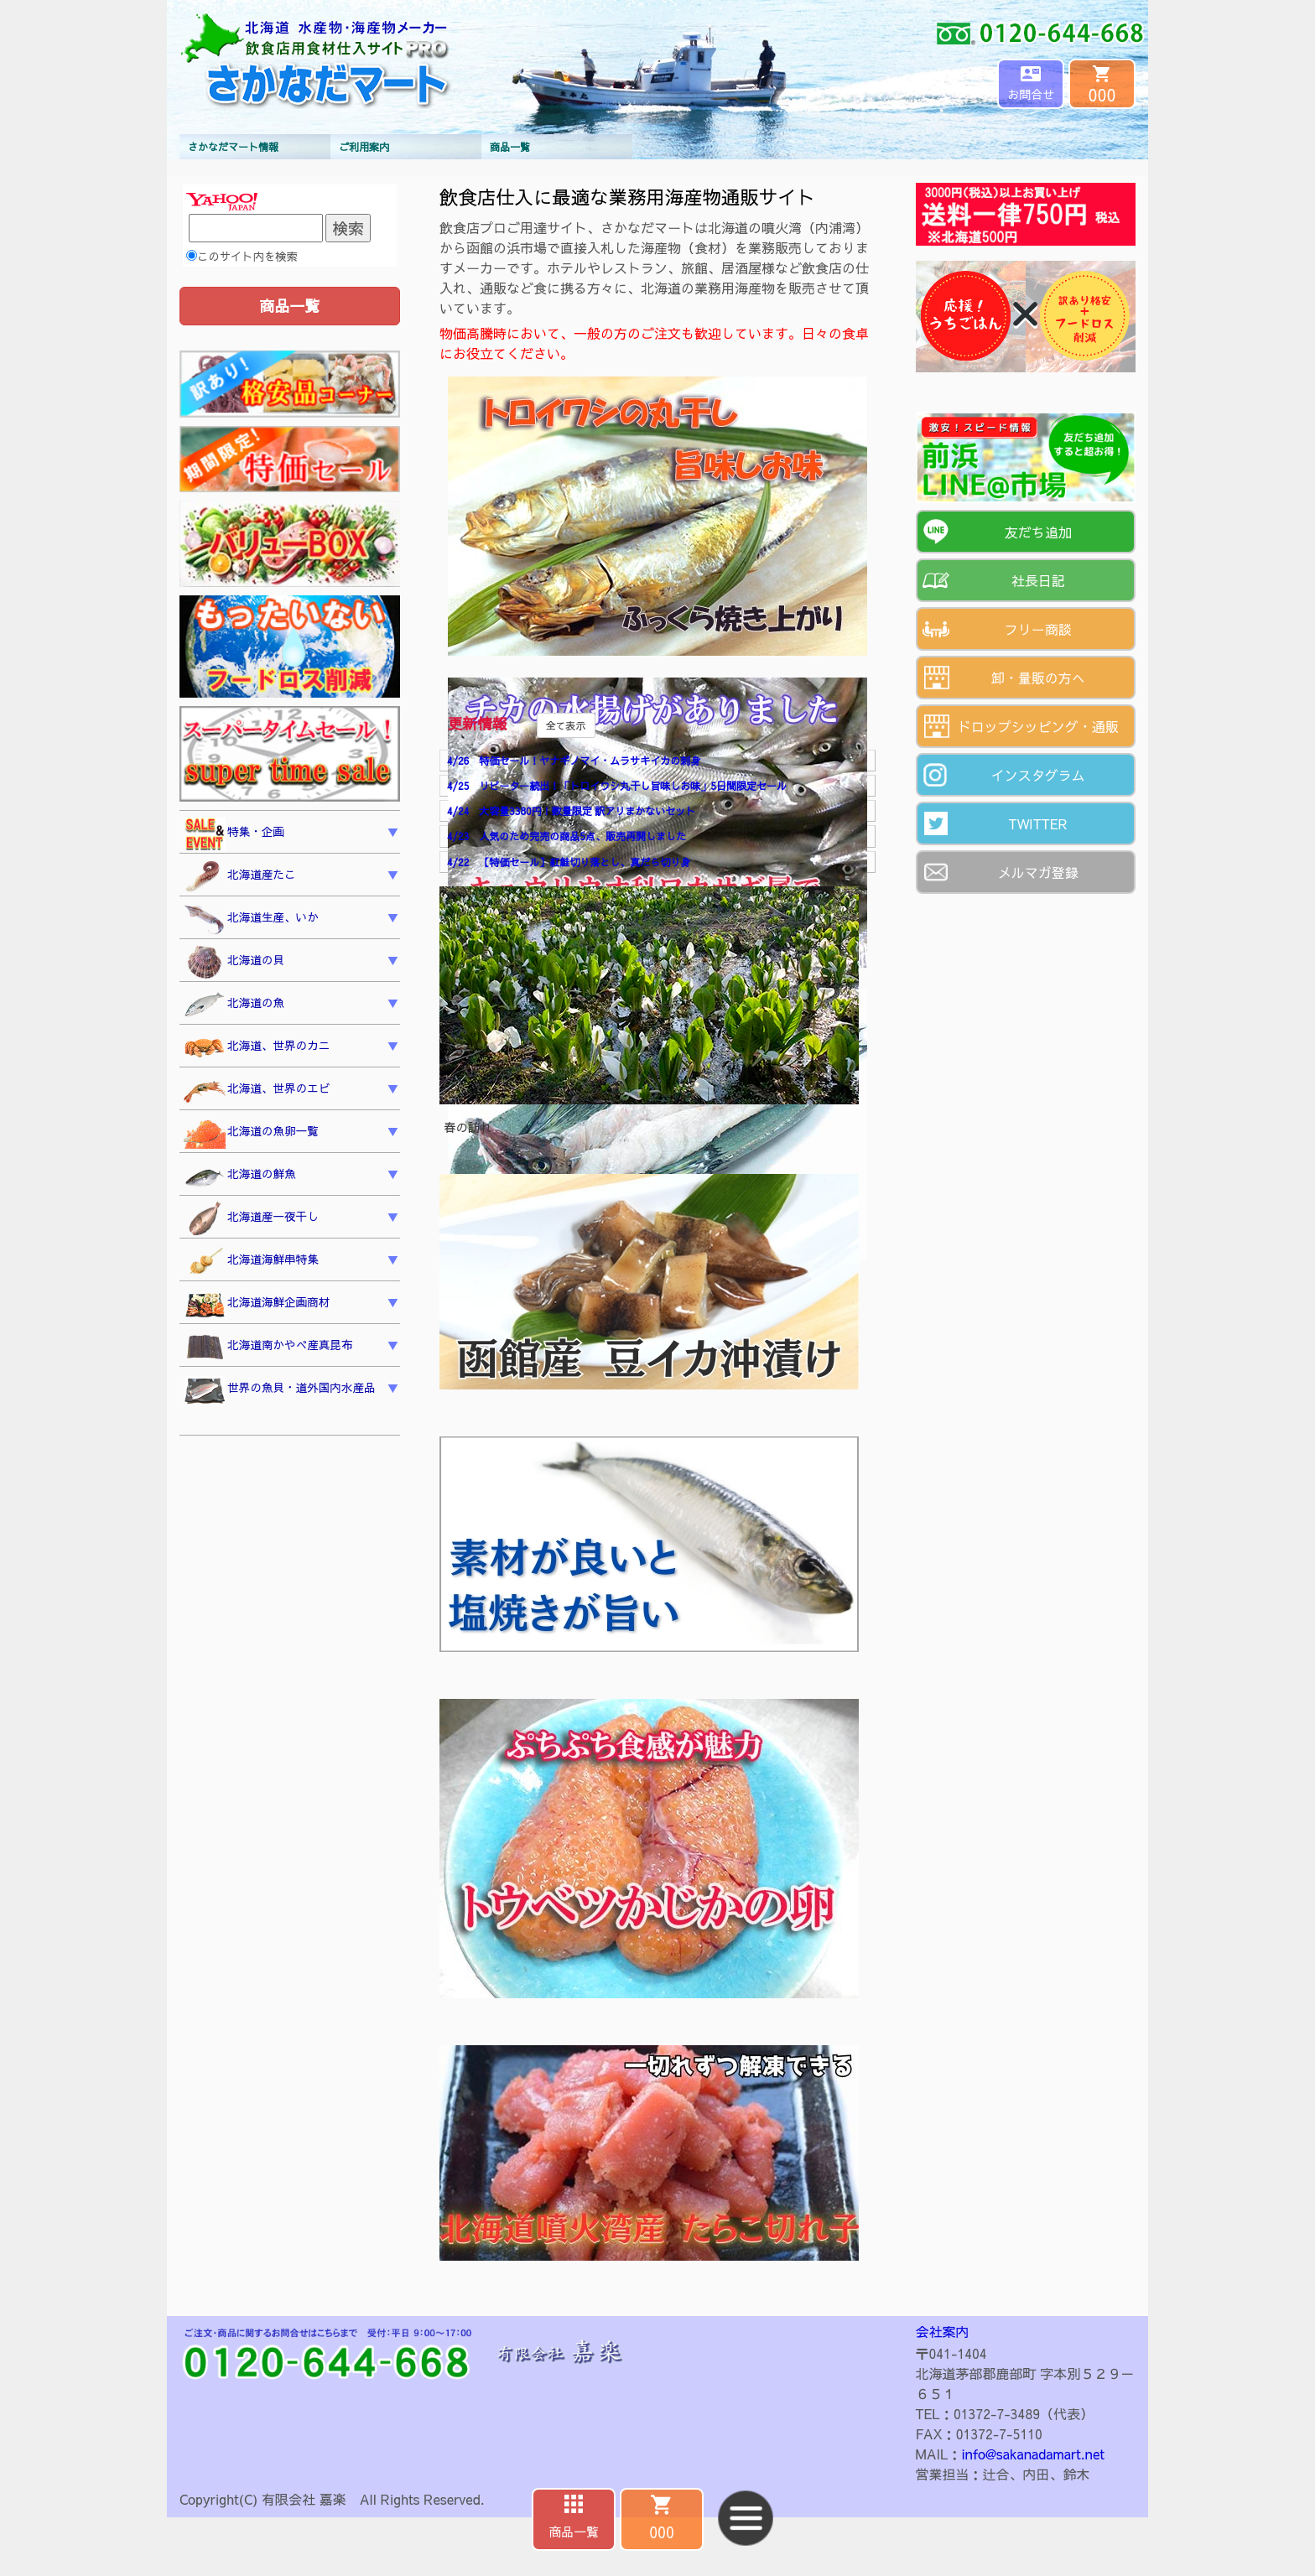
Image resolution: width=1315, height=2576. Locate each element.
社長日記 (1038, 580)
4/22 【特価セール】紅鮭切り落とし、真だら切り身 (568, 862)
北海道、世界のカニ (257, 1048)
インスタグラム (1038, 775)
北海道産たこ (240, 877)
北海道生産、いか (251, 920)
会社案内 (942, 2331)
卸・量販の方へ (1038, 677)
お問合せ (1030, 94)
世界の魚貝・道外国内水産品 (280, 1390)
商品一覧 (510, 146)
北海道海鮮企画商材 (257, 1305)
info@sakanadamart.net (1033, 2453)
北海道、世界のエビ (257, 1090)
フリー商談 (1038, 629)
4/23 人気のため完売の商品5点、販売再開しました (566, 836)
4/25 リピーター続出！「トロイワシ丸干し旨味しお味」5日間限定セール (617, 785)
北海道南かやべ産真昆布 (268, 1347)
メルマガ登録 (1038, 872)
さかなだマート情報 (233, 146)
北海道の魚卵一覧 (251, 1133)
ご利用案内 (364, 146)
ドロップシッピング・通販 (1038, 726)
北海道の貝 (234, 962)
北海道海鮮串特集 (251, 1262)
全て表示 (566, 725)
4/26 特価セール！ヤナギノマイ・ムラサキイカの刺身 (573, 760)
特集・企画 (234, 834)
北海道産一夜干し (251, 1219)
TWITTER (1038, 823)
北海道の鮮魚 (240, 1176)
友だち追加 (1038, 531)
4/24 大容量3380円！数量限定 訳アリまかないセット (571, 811)
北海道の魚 (234, 1005)
